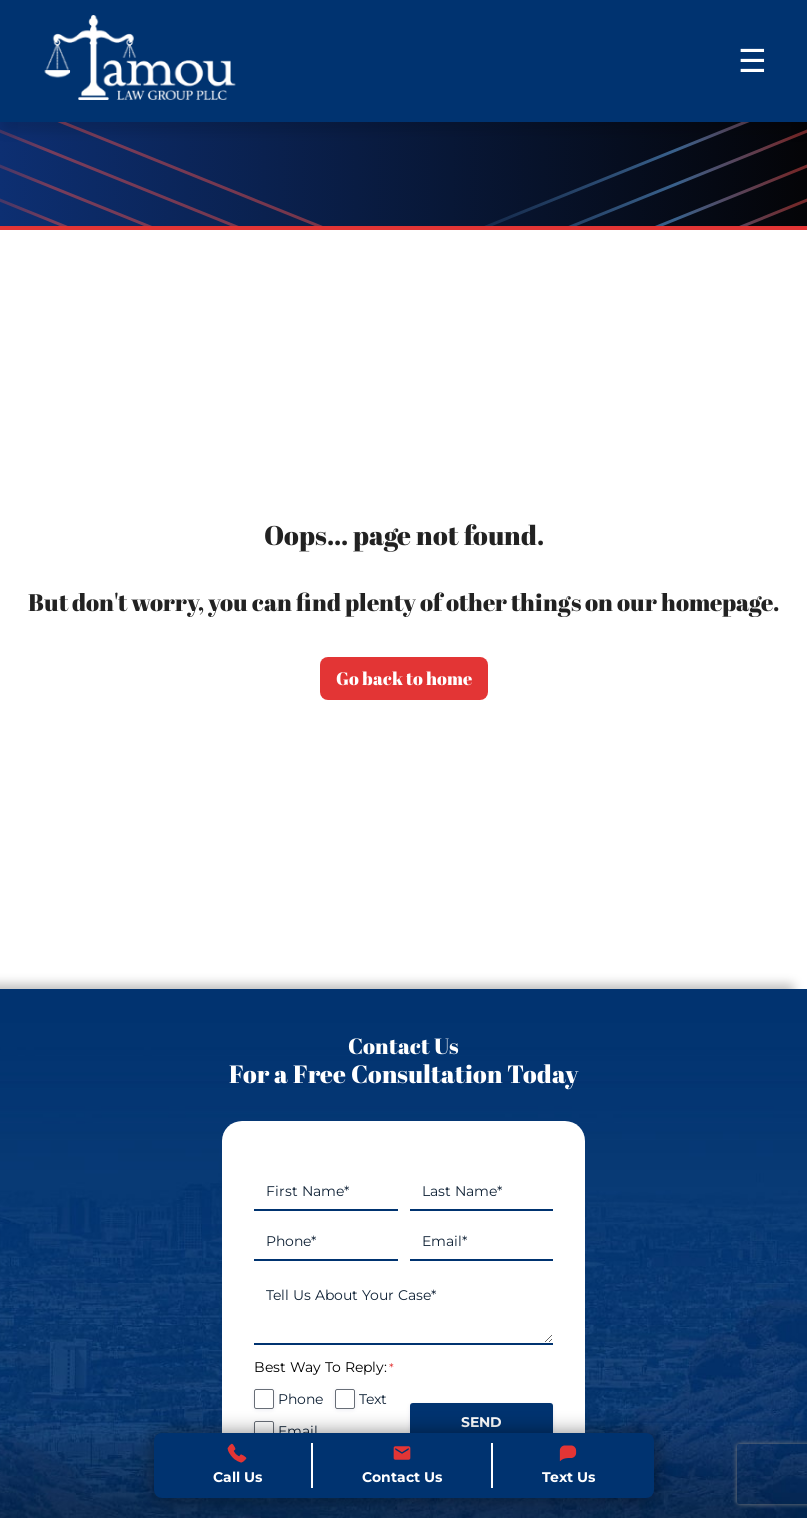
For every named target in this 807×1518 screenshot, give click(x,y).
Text (373, 1399)
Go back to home (404, 678)
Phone (300, 1399)
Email (298, 1431)
